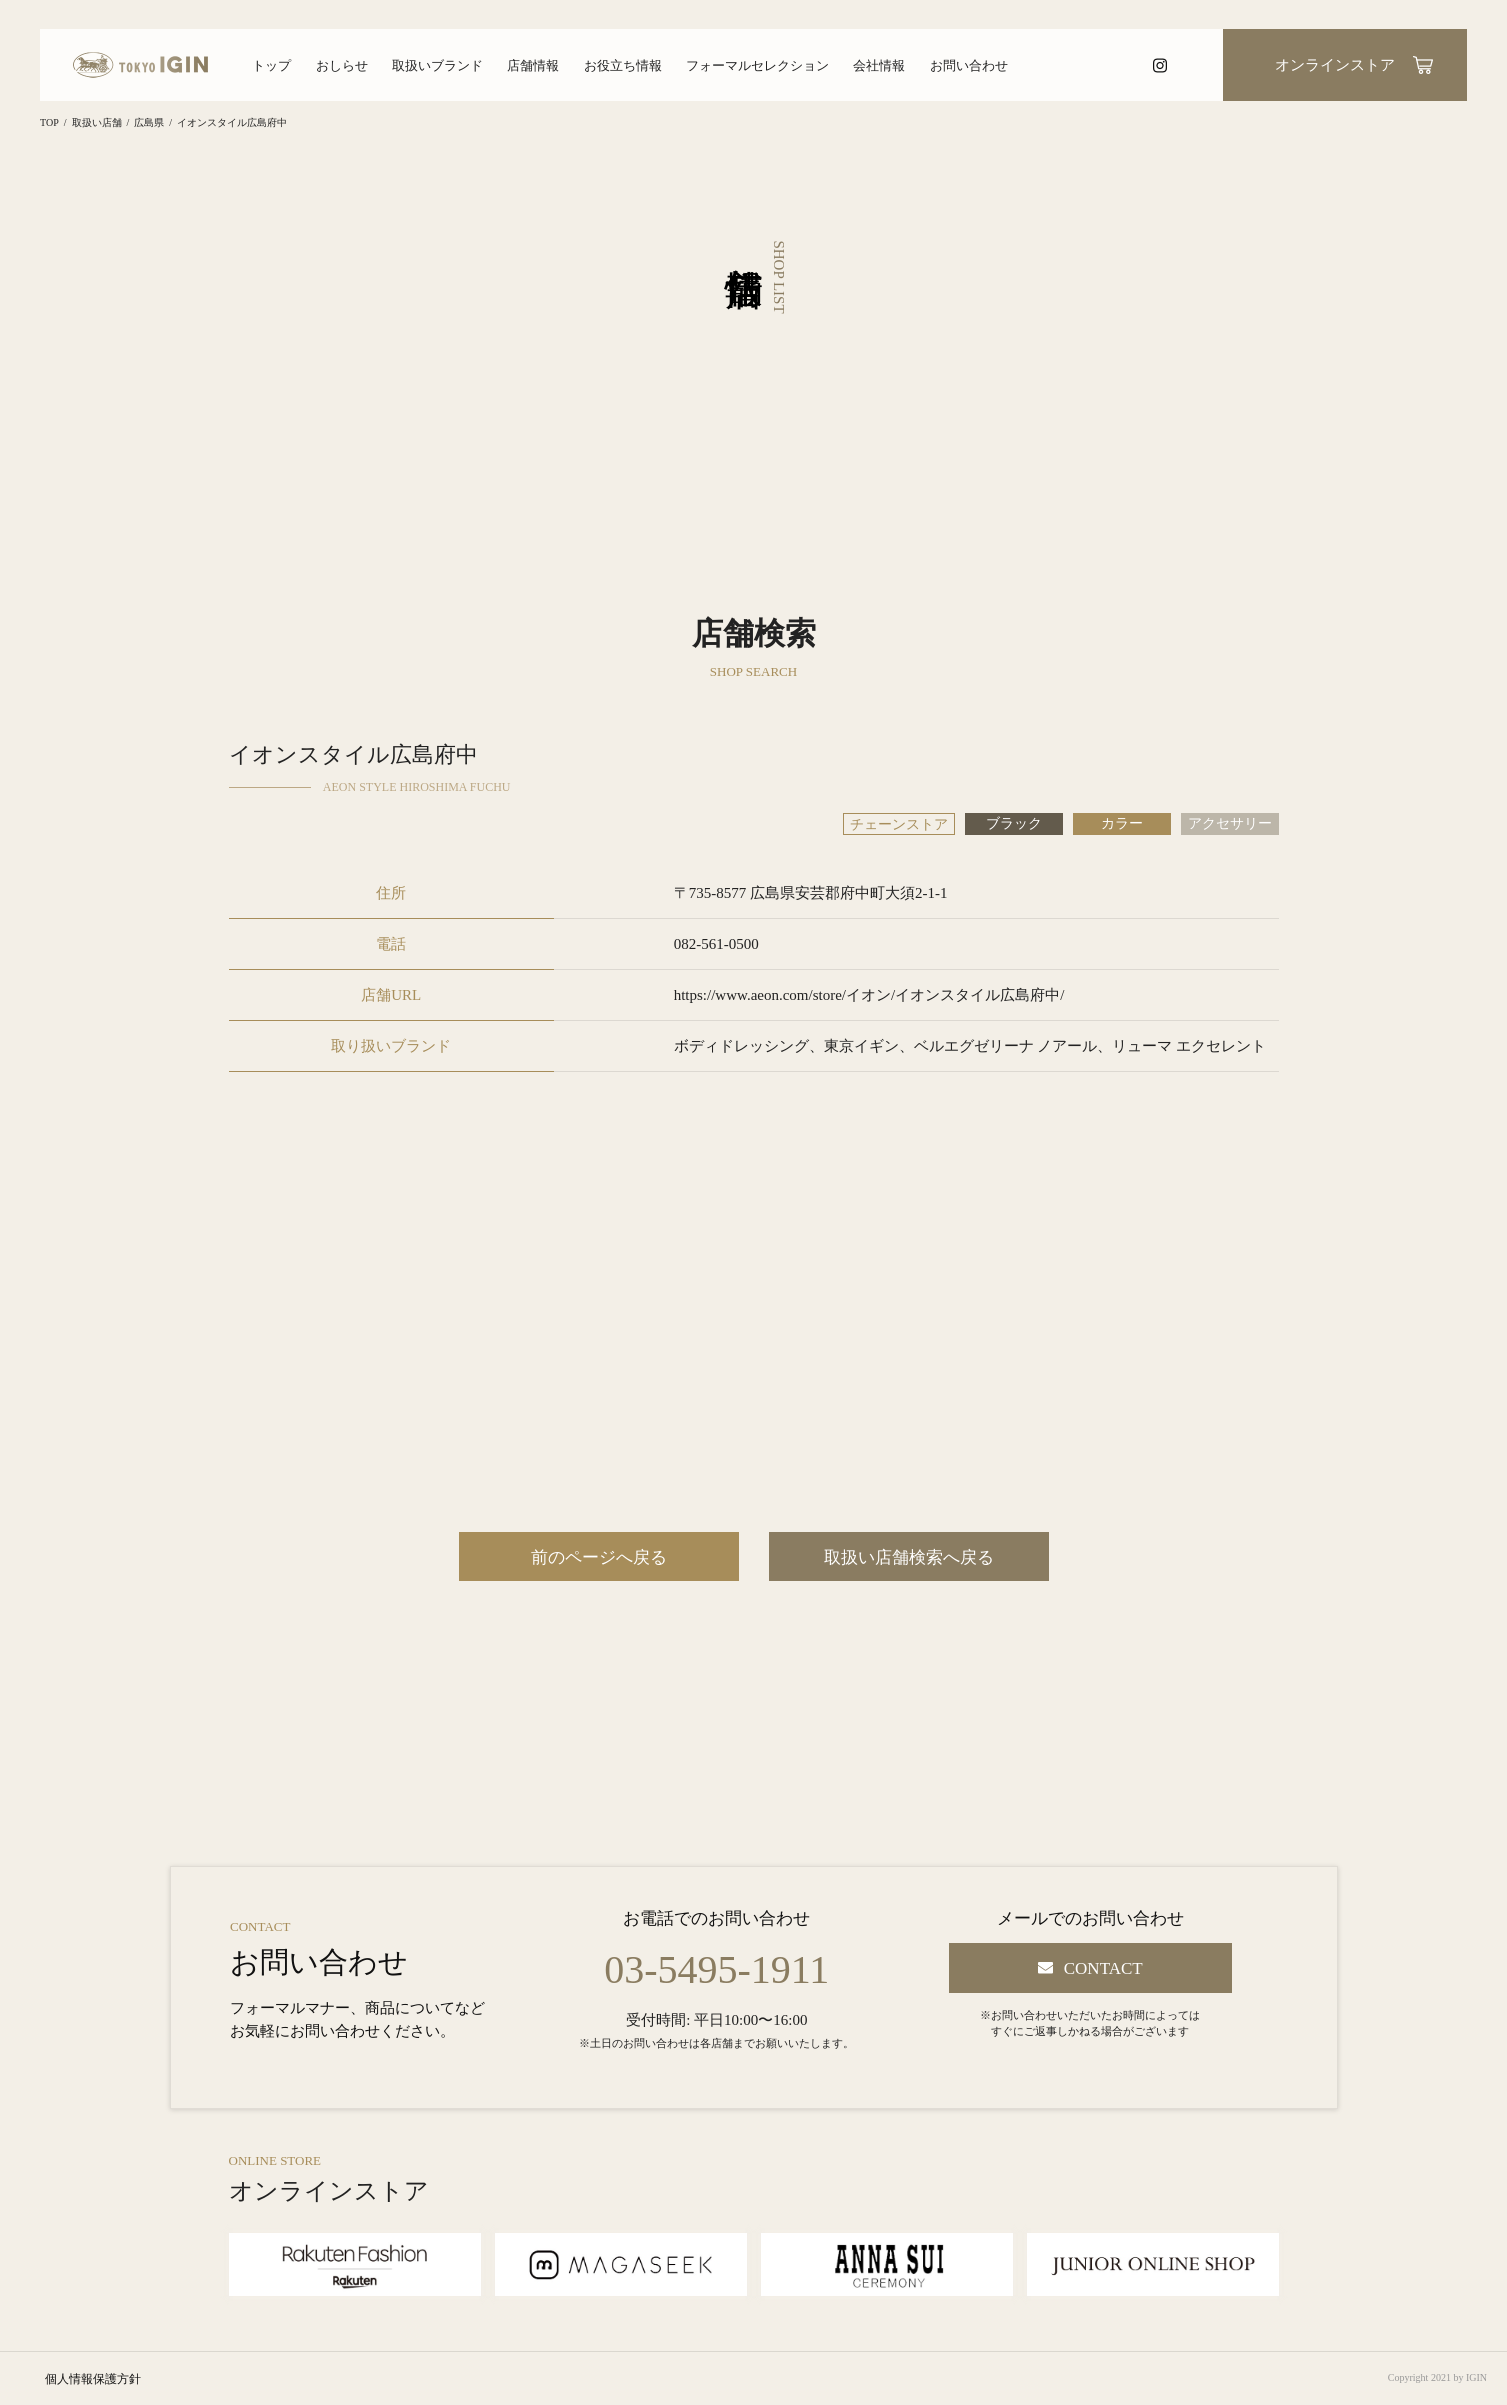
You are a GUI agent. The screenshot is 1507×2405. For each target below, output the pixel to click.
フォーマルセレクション (757, 65)
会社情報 (879, 65)
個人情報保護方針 (93, 2379)
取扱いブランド (437, 65)
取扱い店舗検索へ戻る (909, 1557)
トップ (271, 65)
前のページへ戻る (599, 1557)
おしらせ (342, 65)
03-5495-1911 (716, 1970)
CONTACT (1103, 1968)
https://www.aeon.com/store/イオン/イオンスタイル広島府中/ (869, 995)
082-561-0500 (716, 944)
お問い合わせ (969, 65)
